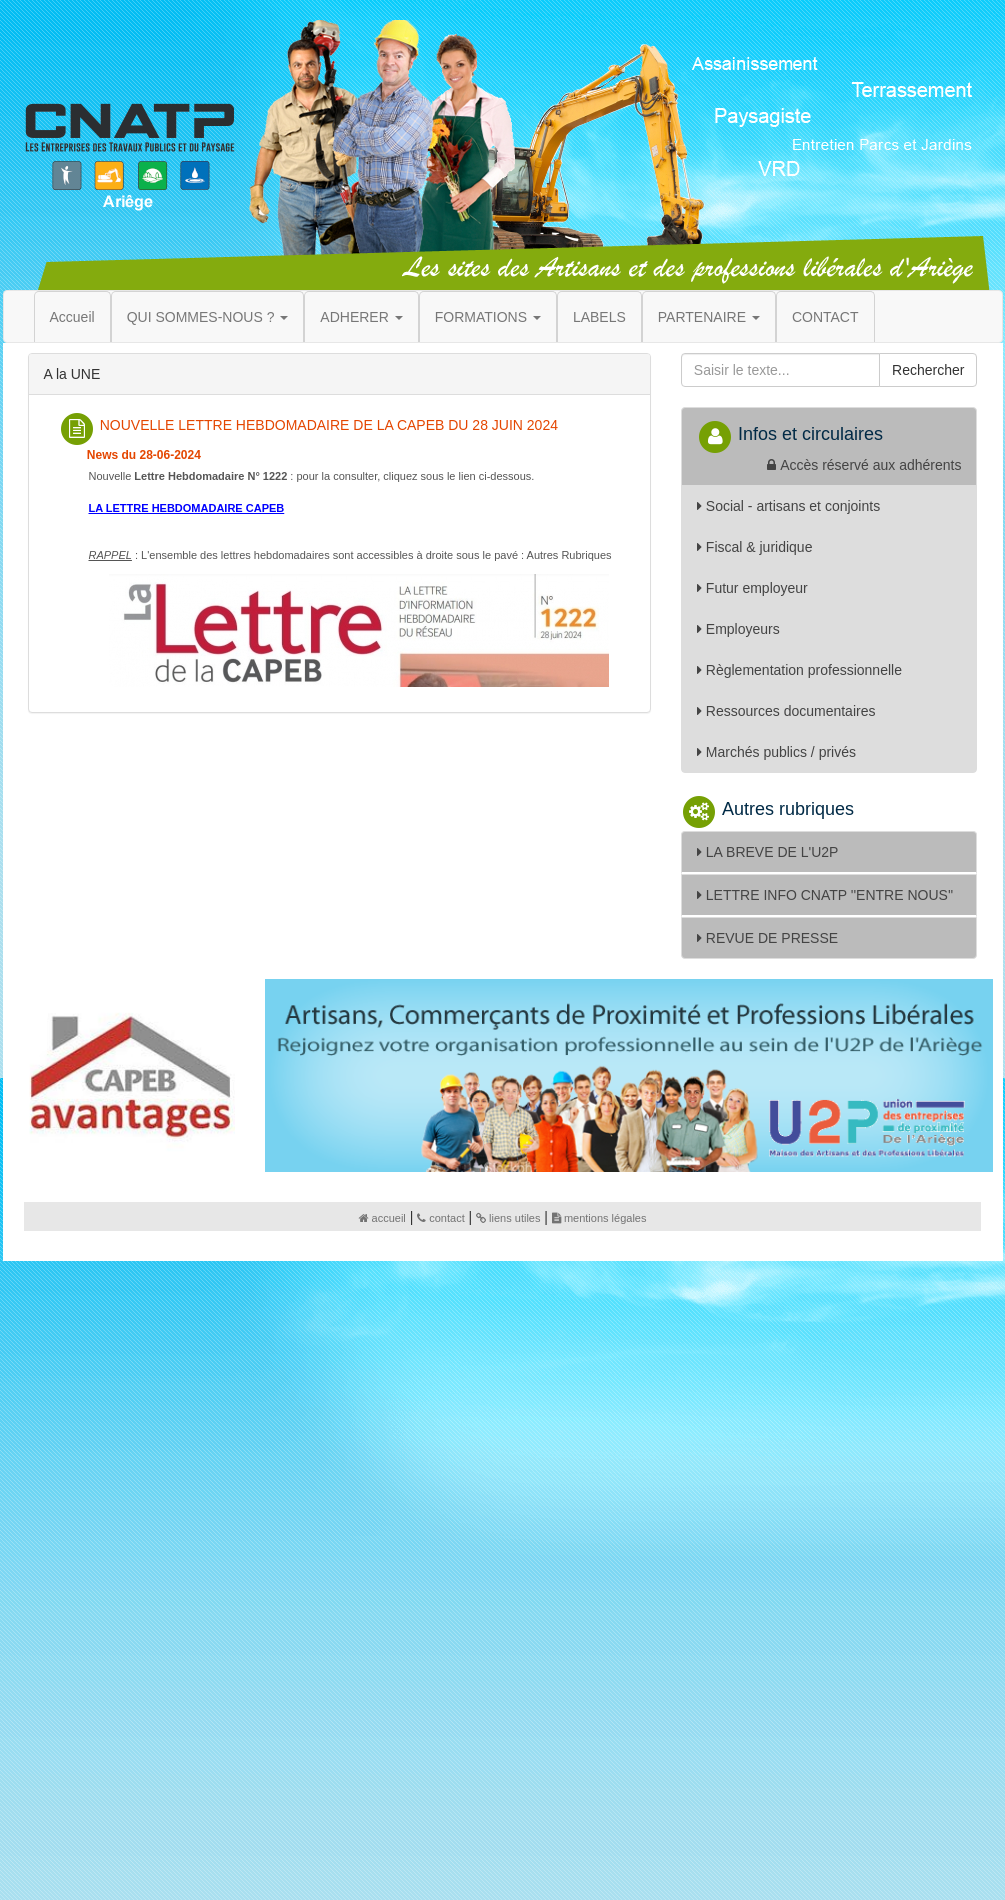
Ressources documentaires (786, 711)
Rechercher (928, 370)
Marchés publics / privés (776, 752)
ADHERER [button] (361, 317)
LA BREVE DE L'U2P (768, 852)
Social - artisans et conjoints (788, 506)
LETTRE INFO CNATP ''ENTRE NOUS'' (825, 895)
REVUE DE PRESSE (767, 938)
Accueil (72, 317)
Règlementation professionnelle (799, 670)
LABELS (599, 317)
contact (440, 1218)
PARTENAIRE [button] (709, 317)
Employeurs (738, 629)
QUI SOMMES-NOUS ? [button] (208, 317)
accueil (382, 1218)
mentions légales (599, 1218)
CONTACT (825, 317)
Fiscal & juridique (755, 547)
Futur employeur (752, 588)
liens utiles (508, 1218)
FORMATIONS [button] (488, 317)
